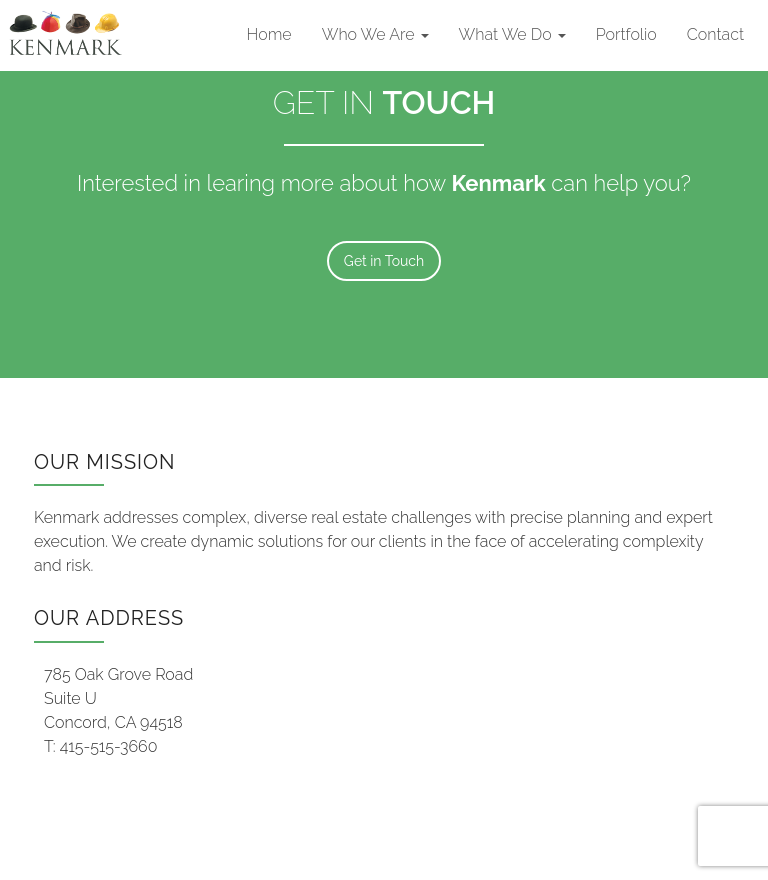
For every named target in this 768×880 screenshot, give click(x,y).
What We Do (512, 34)
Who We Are (375, 34)
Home (269, 34)
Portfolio (626, 34)
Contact (715, 34)
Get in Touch (384, 261)
